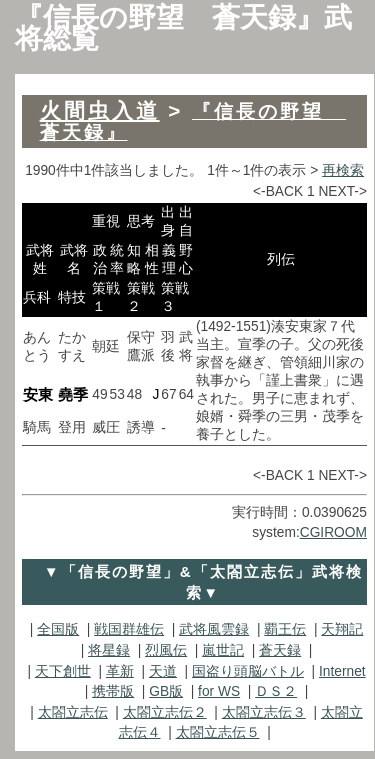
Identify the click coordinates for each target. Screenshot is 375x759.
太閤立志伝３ (264, 712)
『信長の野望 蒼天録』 (193, 122)
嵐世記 (223, 650)
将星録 (109, 650)
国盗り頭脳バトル (248, 671)
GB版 (166, 691)
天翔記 (342, 629)
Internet (342, 671)
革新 (120, 671)
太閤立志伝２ (165, 712)
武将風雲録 (214, 629)
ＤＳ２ (276, 691)
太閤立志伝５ (218, 732)
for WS (219, 691)
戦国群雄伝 (129, 629)
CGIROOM (333, 532)
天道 (163, 671)
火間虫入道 (100, 110)
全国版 (58, 629)
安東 (38, 394)
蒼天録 (280, 650)
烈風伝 (166, 650)
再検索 (343, 170)
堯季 (73, 394)
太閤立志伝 (73, 712)
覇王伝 (285, 629)
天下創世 (63, 671)
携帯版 (113, 691)
